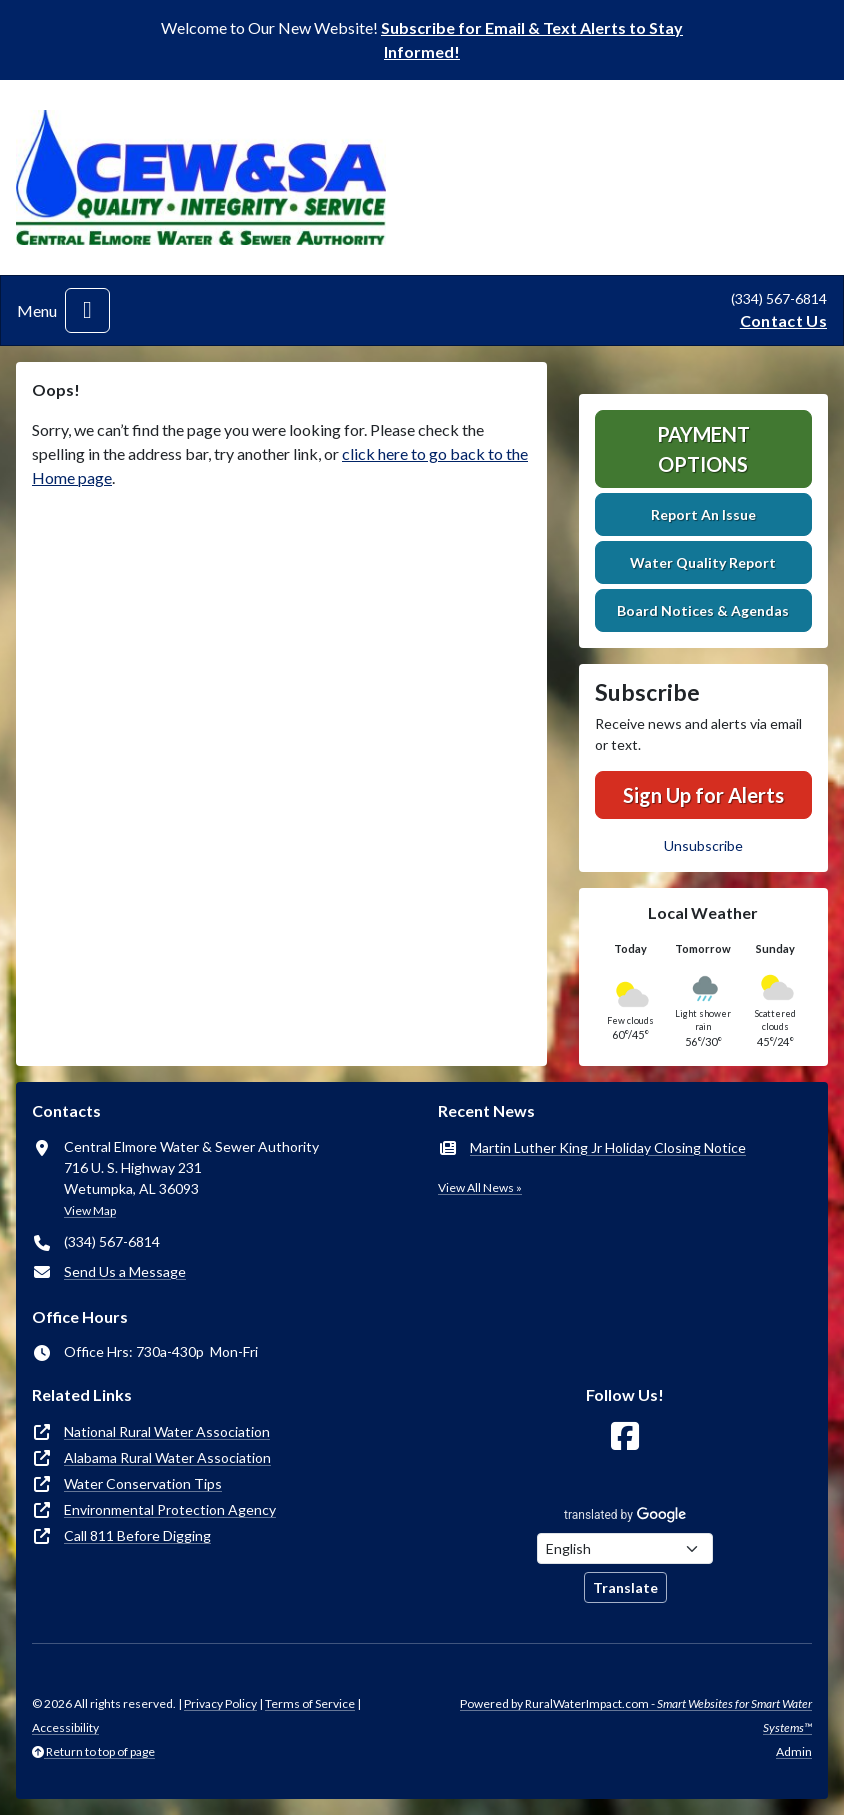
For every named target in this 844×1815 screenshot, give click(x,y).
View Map (90, 1210)
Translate (625, 1587)
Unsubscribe (703, 845)
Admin (794, 1751)
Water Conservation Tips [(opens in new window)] (143, 1483)
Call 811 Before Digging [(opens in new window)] (137, 1535)
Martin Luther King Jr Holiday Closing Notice (608, 1147)
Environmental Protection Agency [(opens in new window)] (170, 1509)
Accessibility (65, 1727)
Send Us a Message (125, 1271)
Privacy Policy (220, 1703)
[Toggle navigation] (87, 310)
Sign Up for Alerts (703, 795)
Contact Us (783, 320)
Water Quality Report (703, 562)
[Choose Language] (625, 1548)
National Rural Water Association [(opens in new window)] (167, 1431)
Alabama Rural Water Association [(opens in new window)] (167, 1457)
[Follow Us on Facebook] (625, 1436)
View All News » (480, 1187)
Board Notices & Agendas (703, 610)
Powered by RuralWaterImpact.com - (636, 1715)
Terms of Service (310, 1703)
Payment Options (703, 449)
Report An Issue (703, 514)
